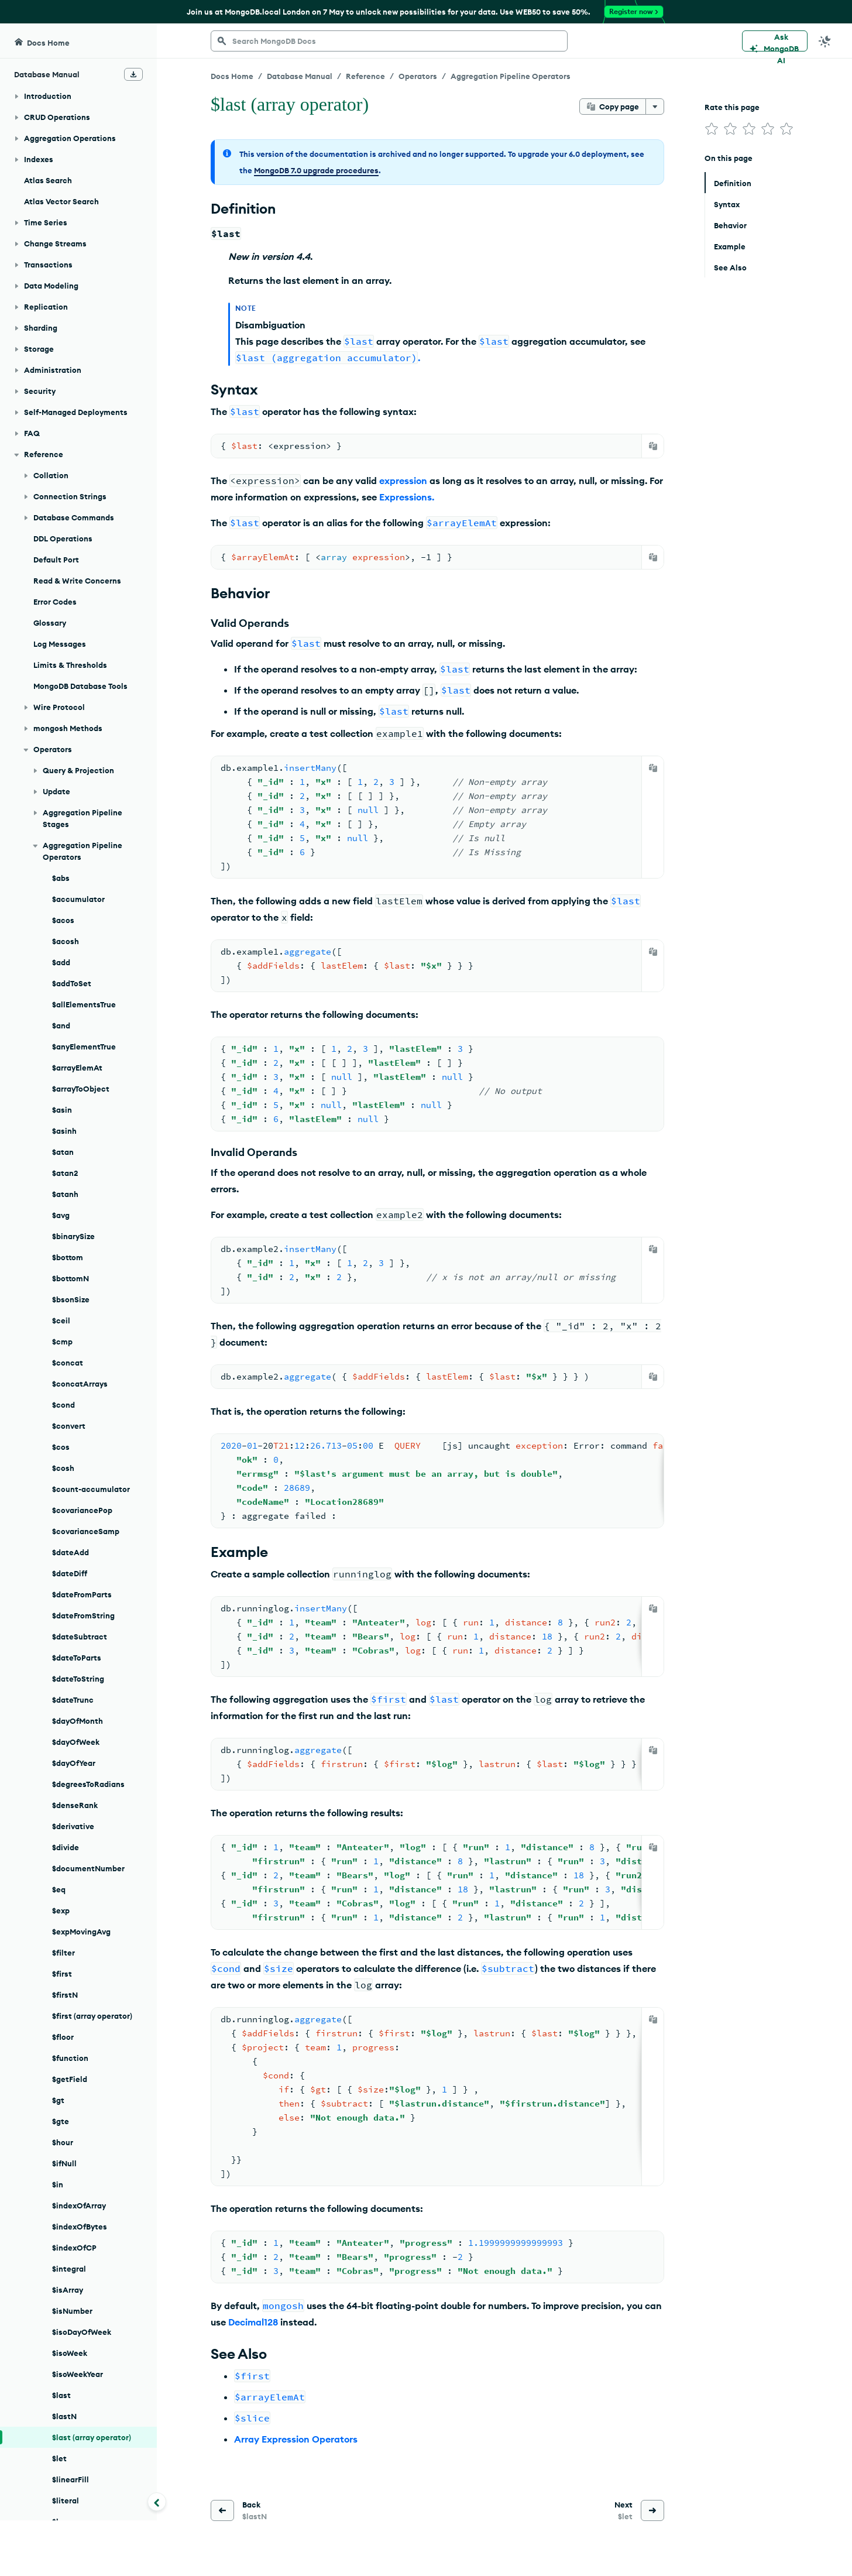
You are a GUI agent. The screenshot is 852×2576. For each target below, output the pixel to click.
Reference (365, 76)
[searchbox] (389, 41)
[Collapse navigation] (156, 2501)
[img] (712, 129)
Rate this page (732, 107)
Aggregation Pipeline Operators (511, 76)
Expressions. (406, 497)
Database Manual (299, 76)
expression (403, 480)
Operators (417, 76)
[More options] (654, 106)
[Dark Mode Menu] (825, 41)
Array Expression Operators (296, 2439)
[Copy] (653, 446)
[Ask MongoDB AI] (775, 41)
